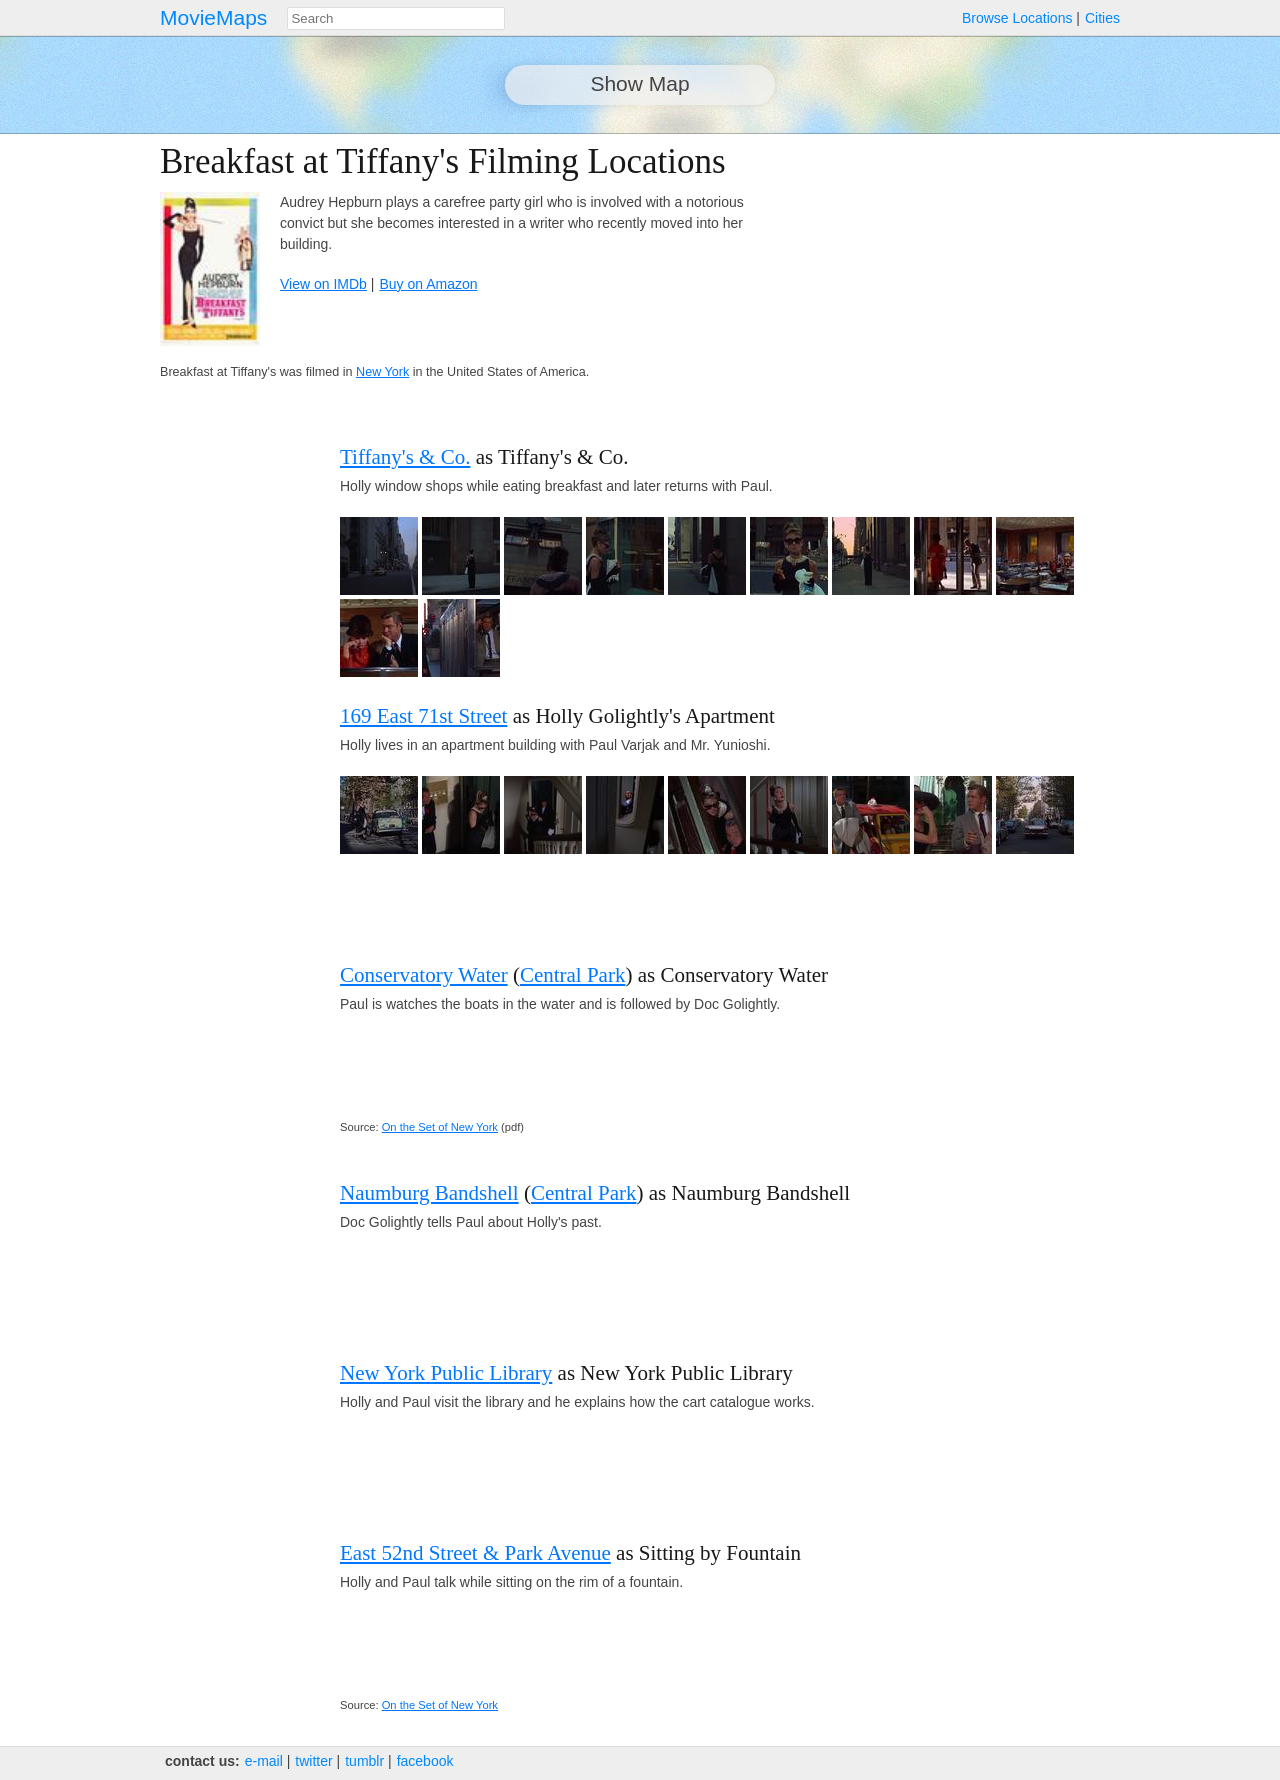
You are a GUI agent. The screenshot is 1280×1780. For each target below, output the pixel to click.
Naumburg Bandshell (429, 1193)
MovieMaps (213, 17)
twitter (313, 1761)
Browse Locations (1017, 18)
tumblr (364, 1761)
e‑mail (264, 1761)
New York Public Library (446, 1373)
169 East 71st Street (423, 716)
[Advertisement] (946, 282)
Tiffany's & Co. (405, 457)
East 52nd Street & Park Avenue (475, 1553)
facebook (425, 1761)
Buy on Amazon (428, 284)
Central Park (573, 975)
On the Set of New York (440, 1127)
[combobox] (396, 18)
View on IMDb (323, 284)
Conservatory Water (424, 975)
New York (382, 372)
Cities (1102, 18)
